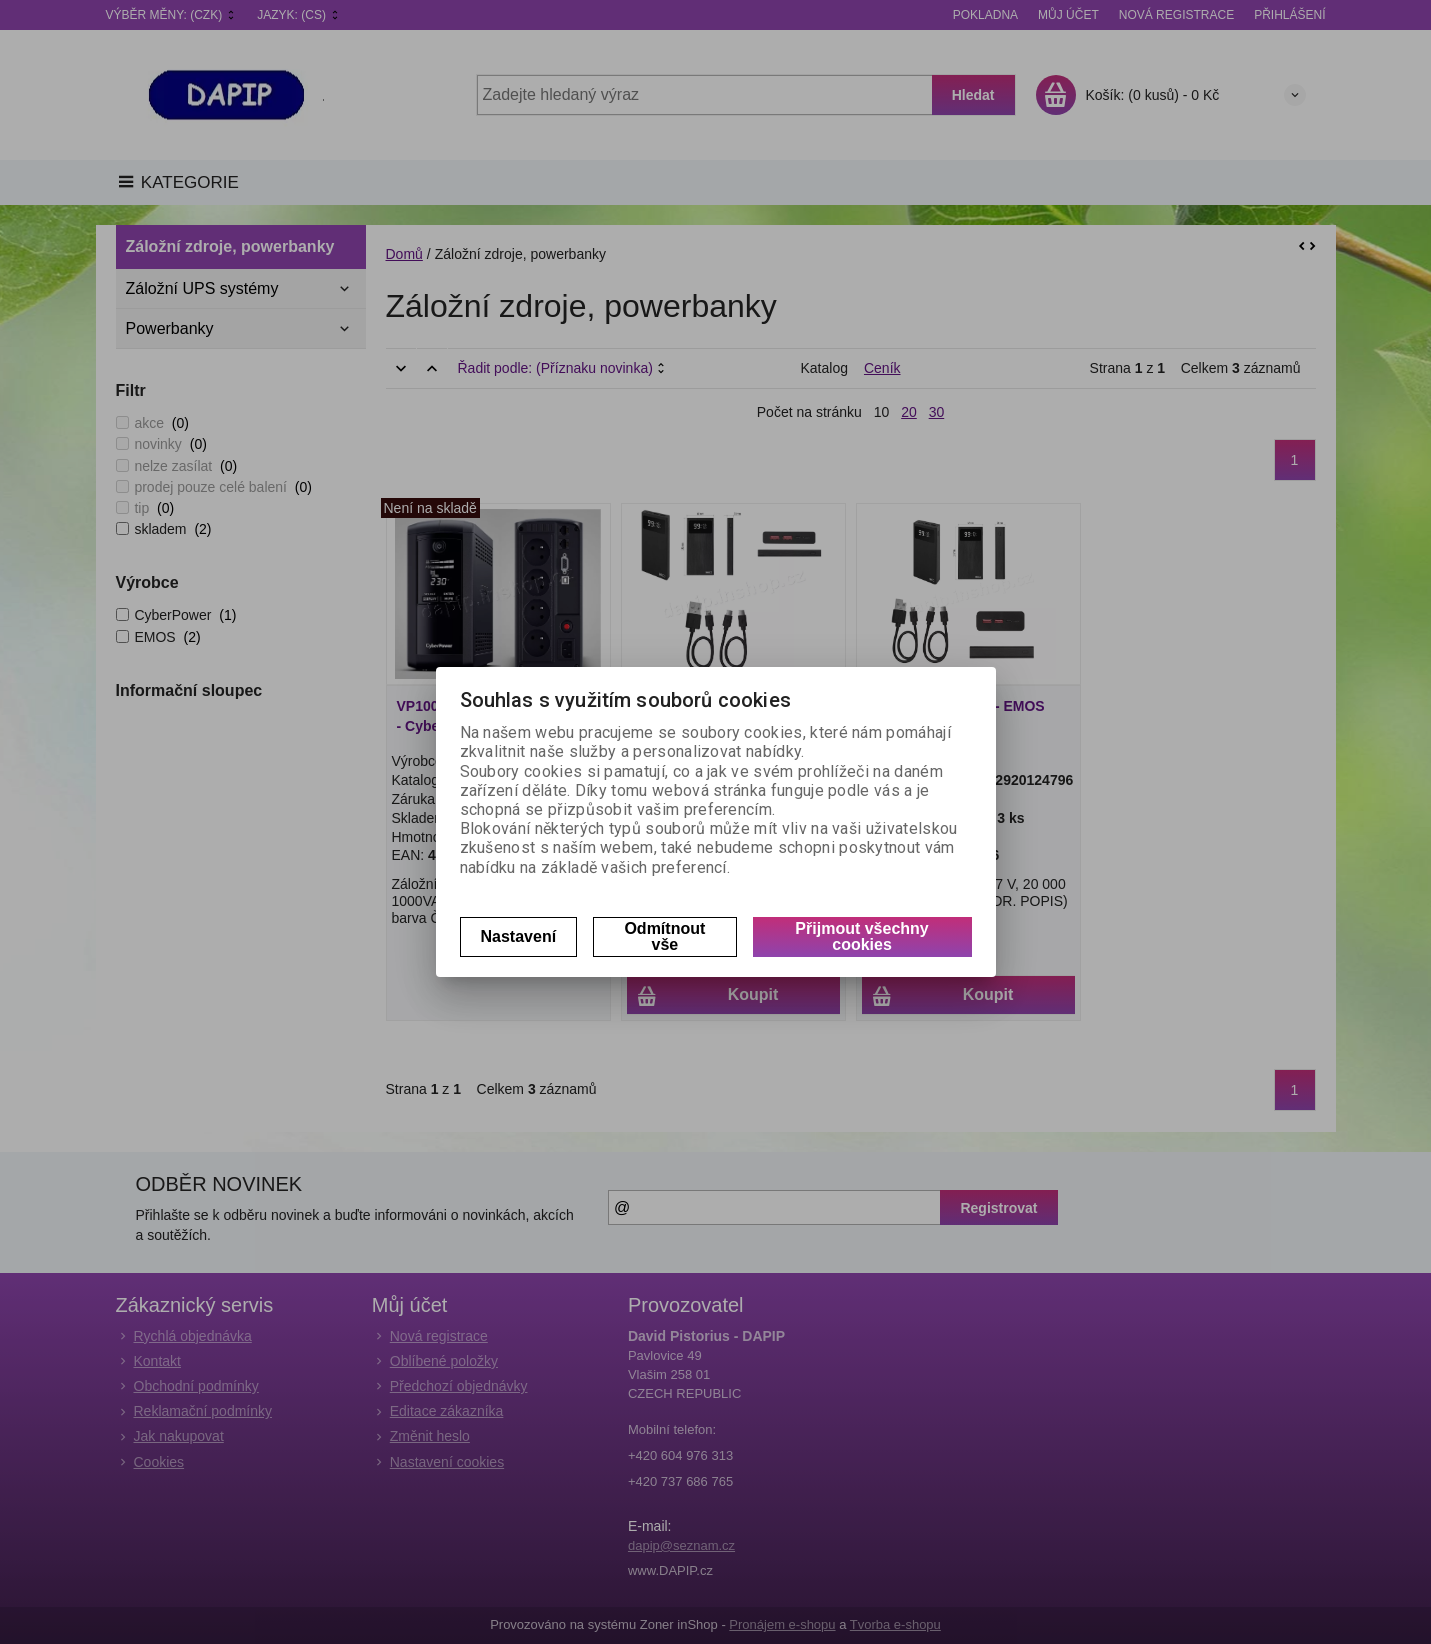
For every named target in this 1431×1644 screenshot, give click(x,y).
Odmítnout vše (664, 936)
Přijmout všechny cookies (861, 936)
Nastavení (519, 936)
